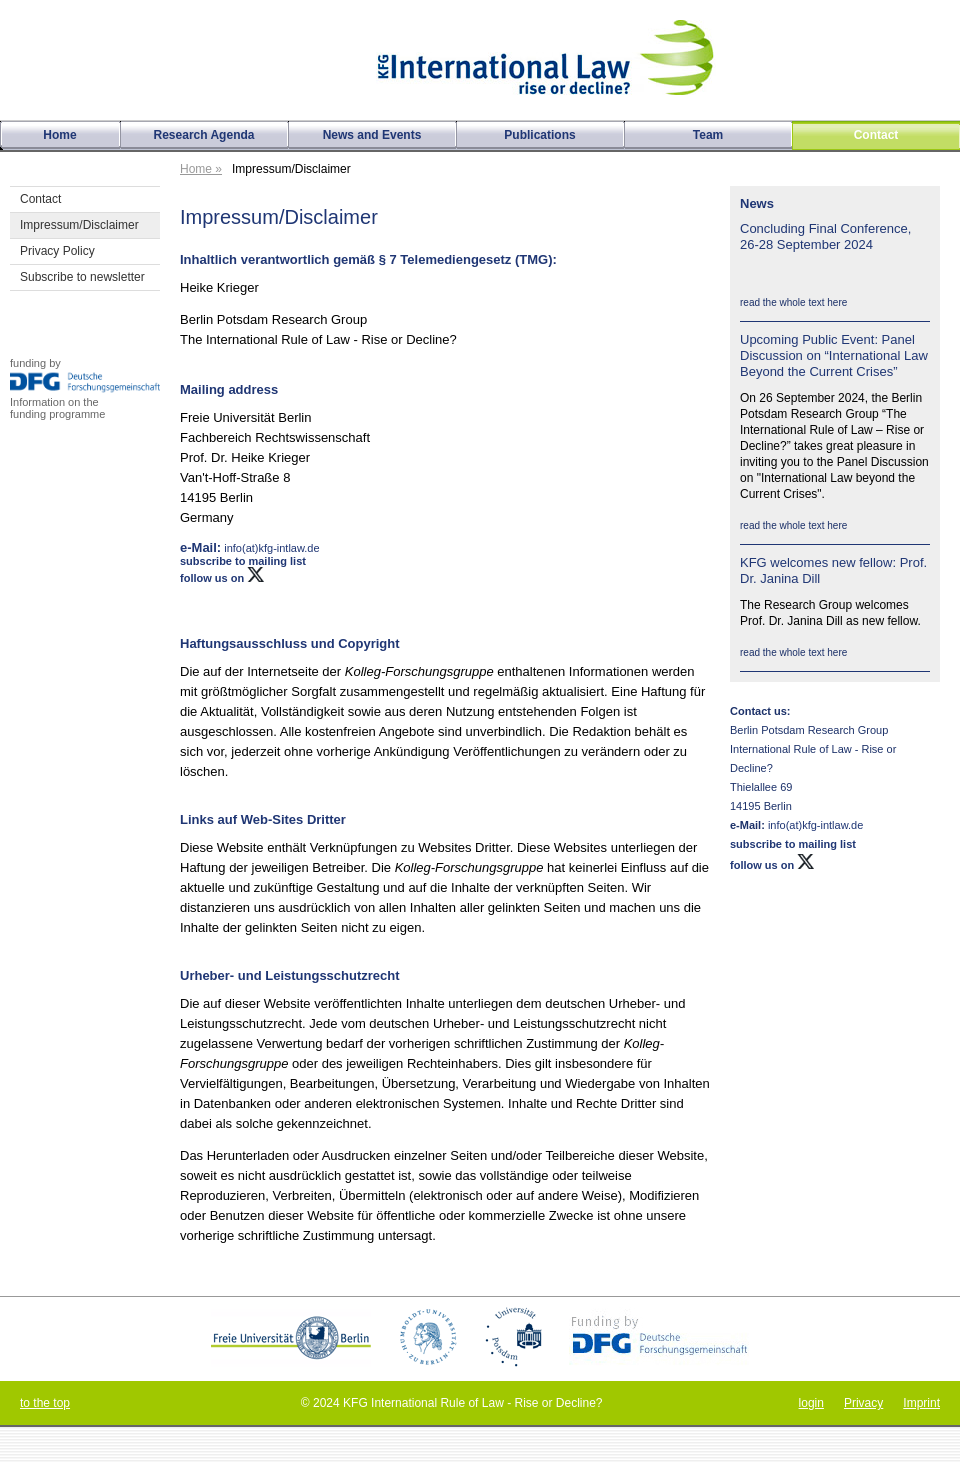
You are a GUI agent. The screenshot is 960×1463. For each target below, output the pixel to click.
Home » (201, 169)
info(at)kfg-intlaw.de (814, 825)
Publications (539, 135)
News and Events (372, 135)
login (811, 1403)
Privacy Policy (57, 251)
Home (59, 135)
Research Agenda (204, 135)
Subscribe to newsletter (82, 277)
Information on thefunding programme (57, 408)
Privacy (863, 1403)
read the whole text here (793, 302)
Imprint (921, 1403)
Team (708, 135)
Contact (40, 199)
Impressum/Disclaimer (79, 225)
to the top (45, 1403)
